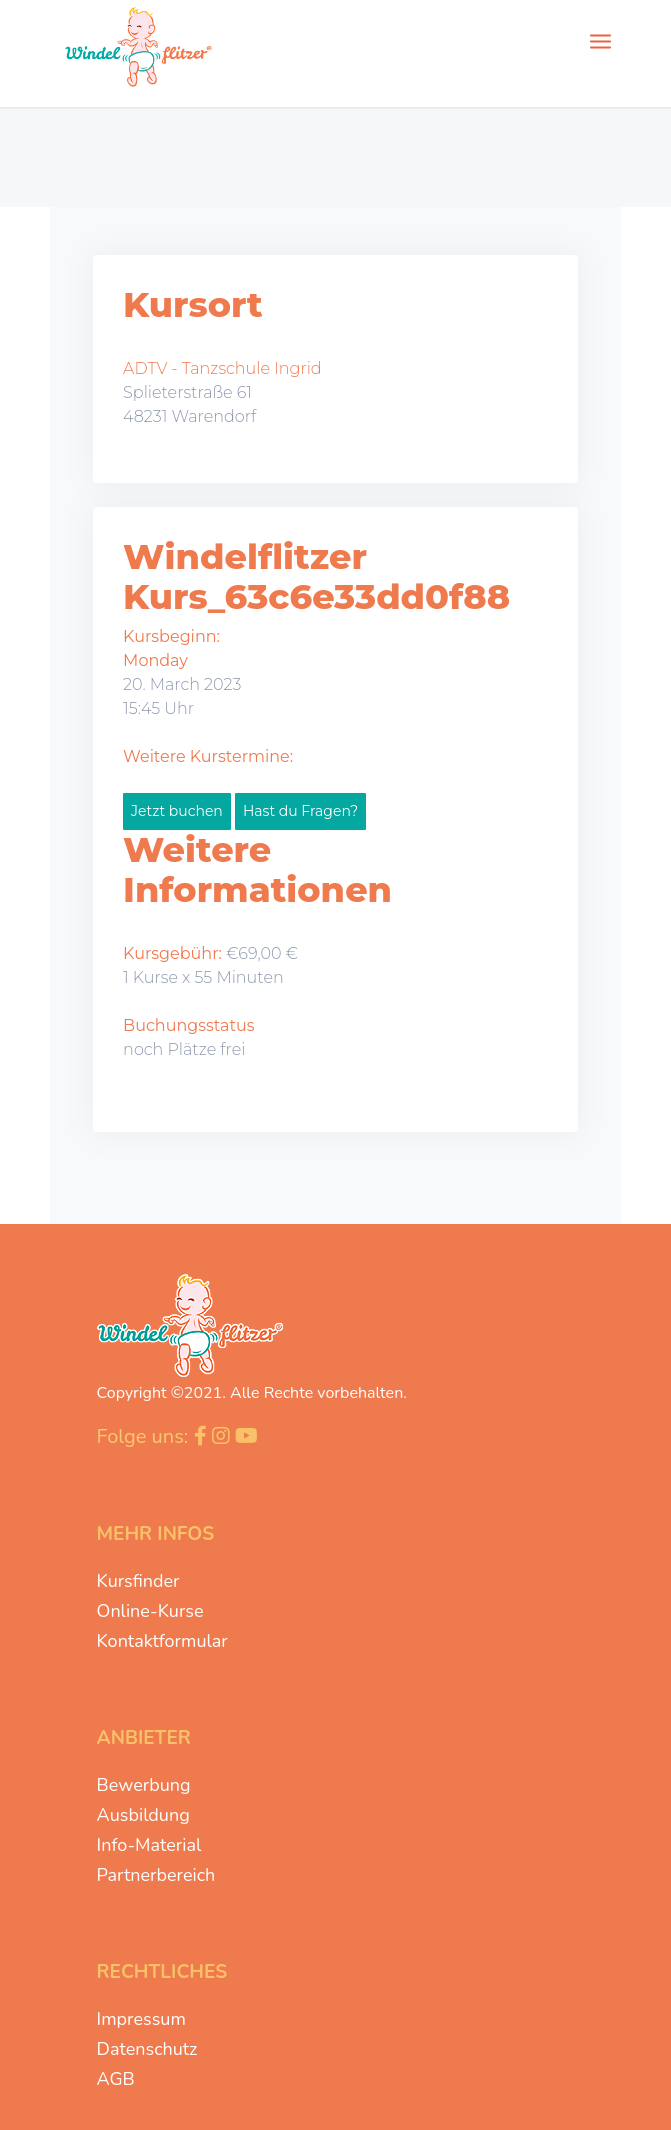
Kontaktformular (162, 1641)
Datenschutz (147, 2049)
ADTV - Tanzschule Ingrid (222, 368)
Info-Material (149, 1845)
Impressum (141, 2019)
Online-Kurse (150, 1611)
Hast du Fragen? (300, 811)
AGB (116, 2079)
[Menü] (600, 40)
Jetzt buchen (177, 811)
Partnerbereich (156, 1875)
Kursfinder (138, 1581)
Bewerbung (144, 1785)
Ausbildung (143, 1815)
